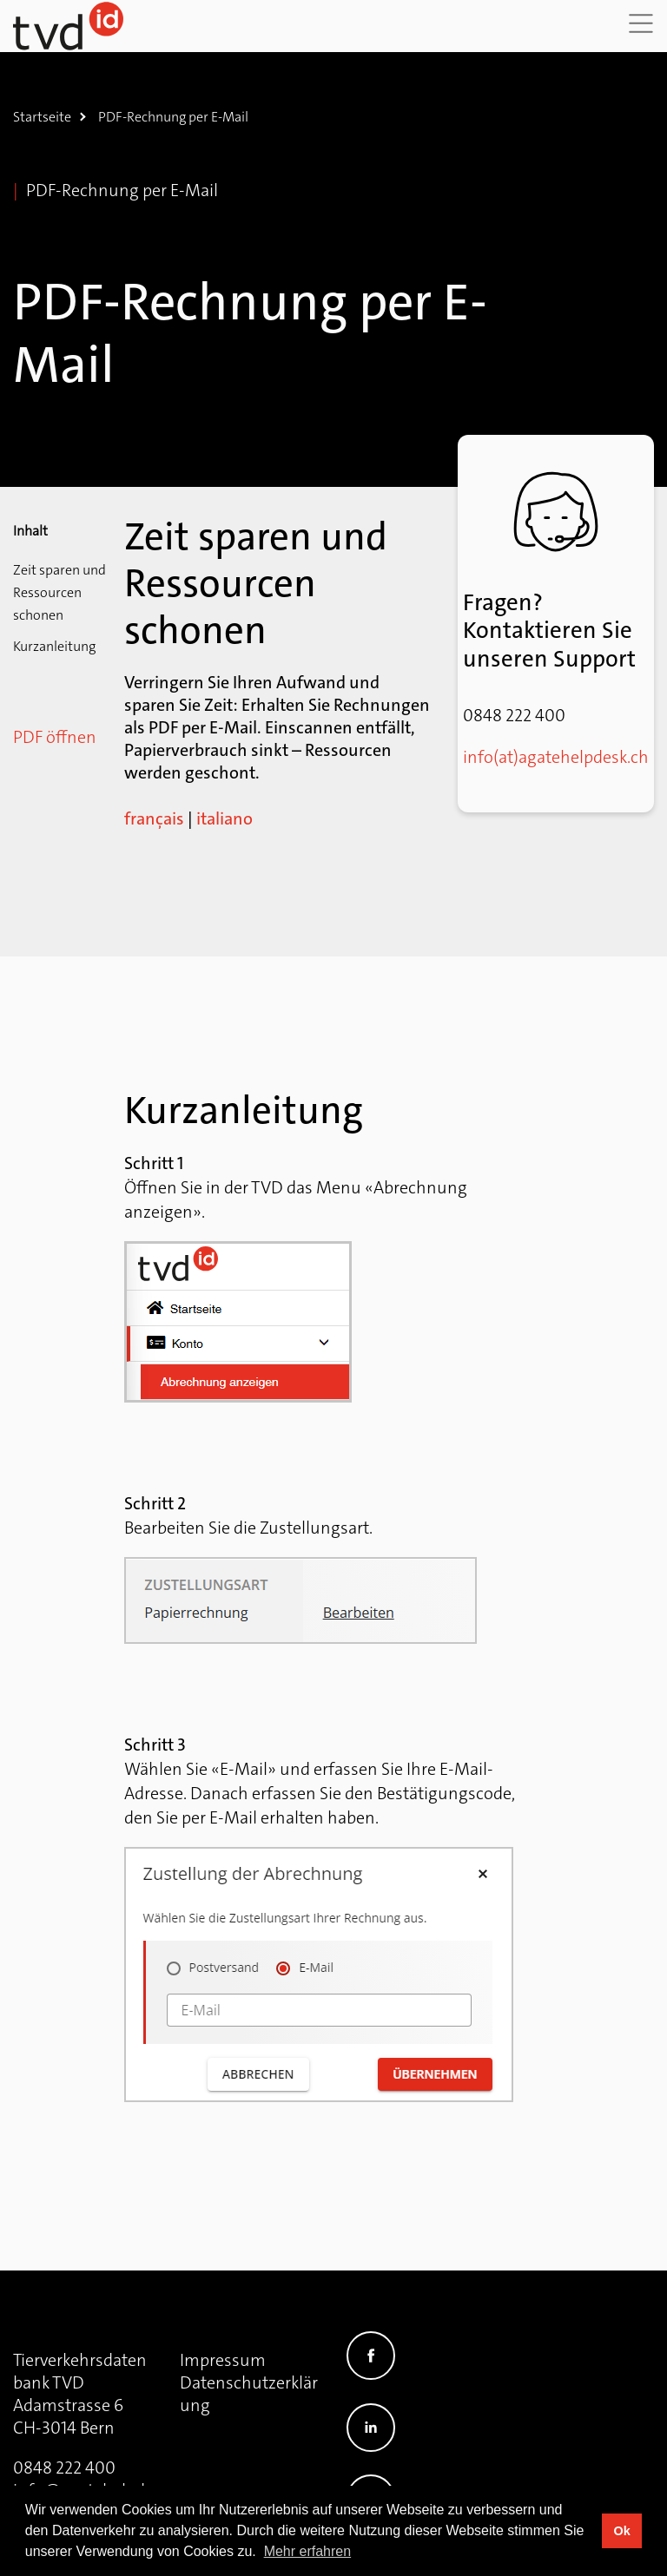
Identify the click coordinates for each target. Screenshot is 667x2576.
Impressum (223, 2360)
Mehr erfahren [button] (308, 2551)
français (154, 818)
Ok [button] (621, 2531)
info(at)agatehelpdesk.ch (556, 757)
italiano (224, 818)
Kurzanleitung (54, 646)
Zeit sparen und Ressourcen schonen (59, 592)
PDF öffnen (54, 737)
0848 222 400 (64, 2467)
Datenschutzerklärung (249, 2393)
